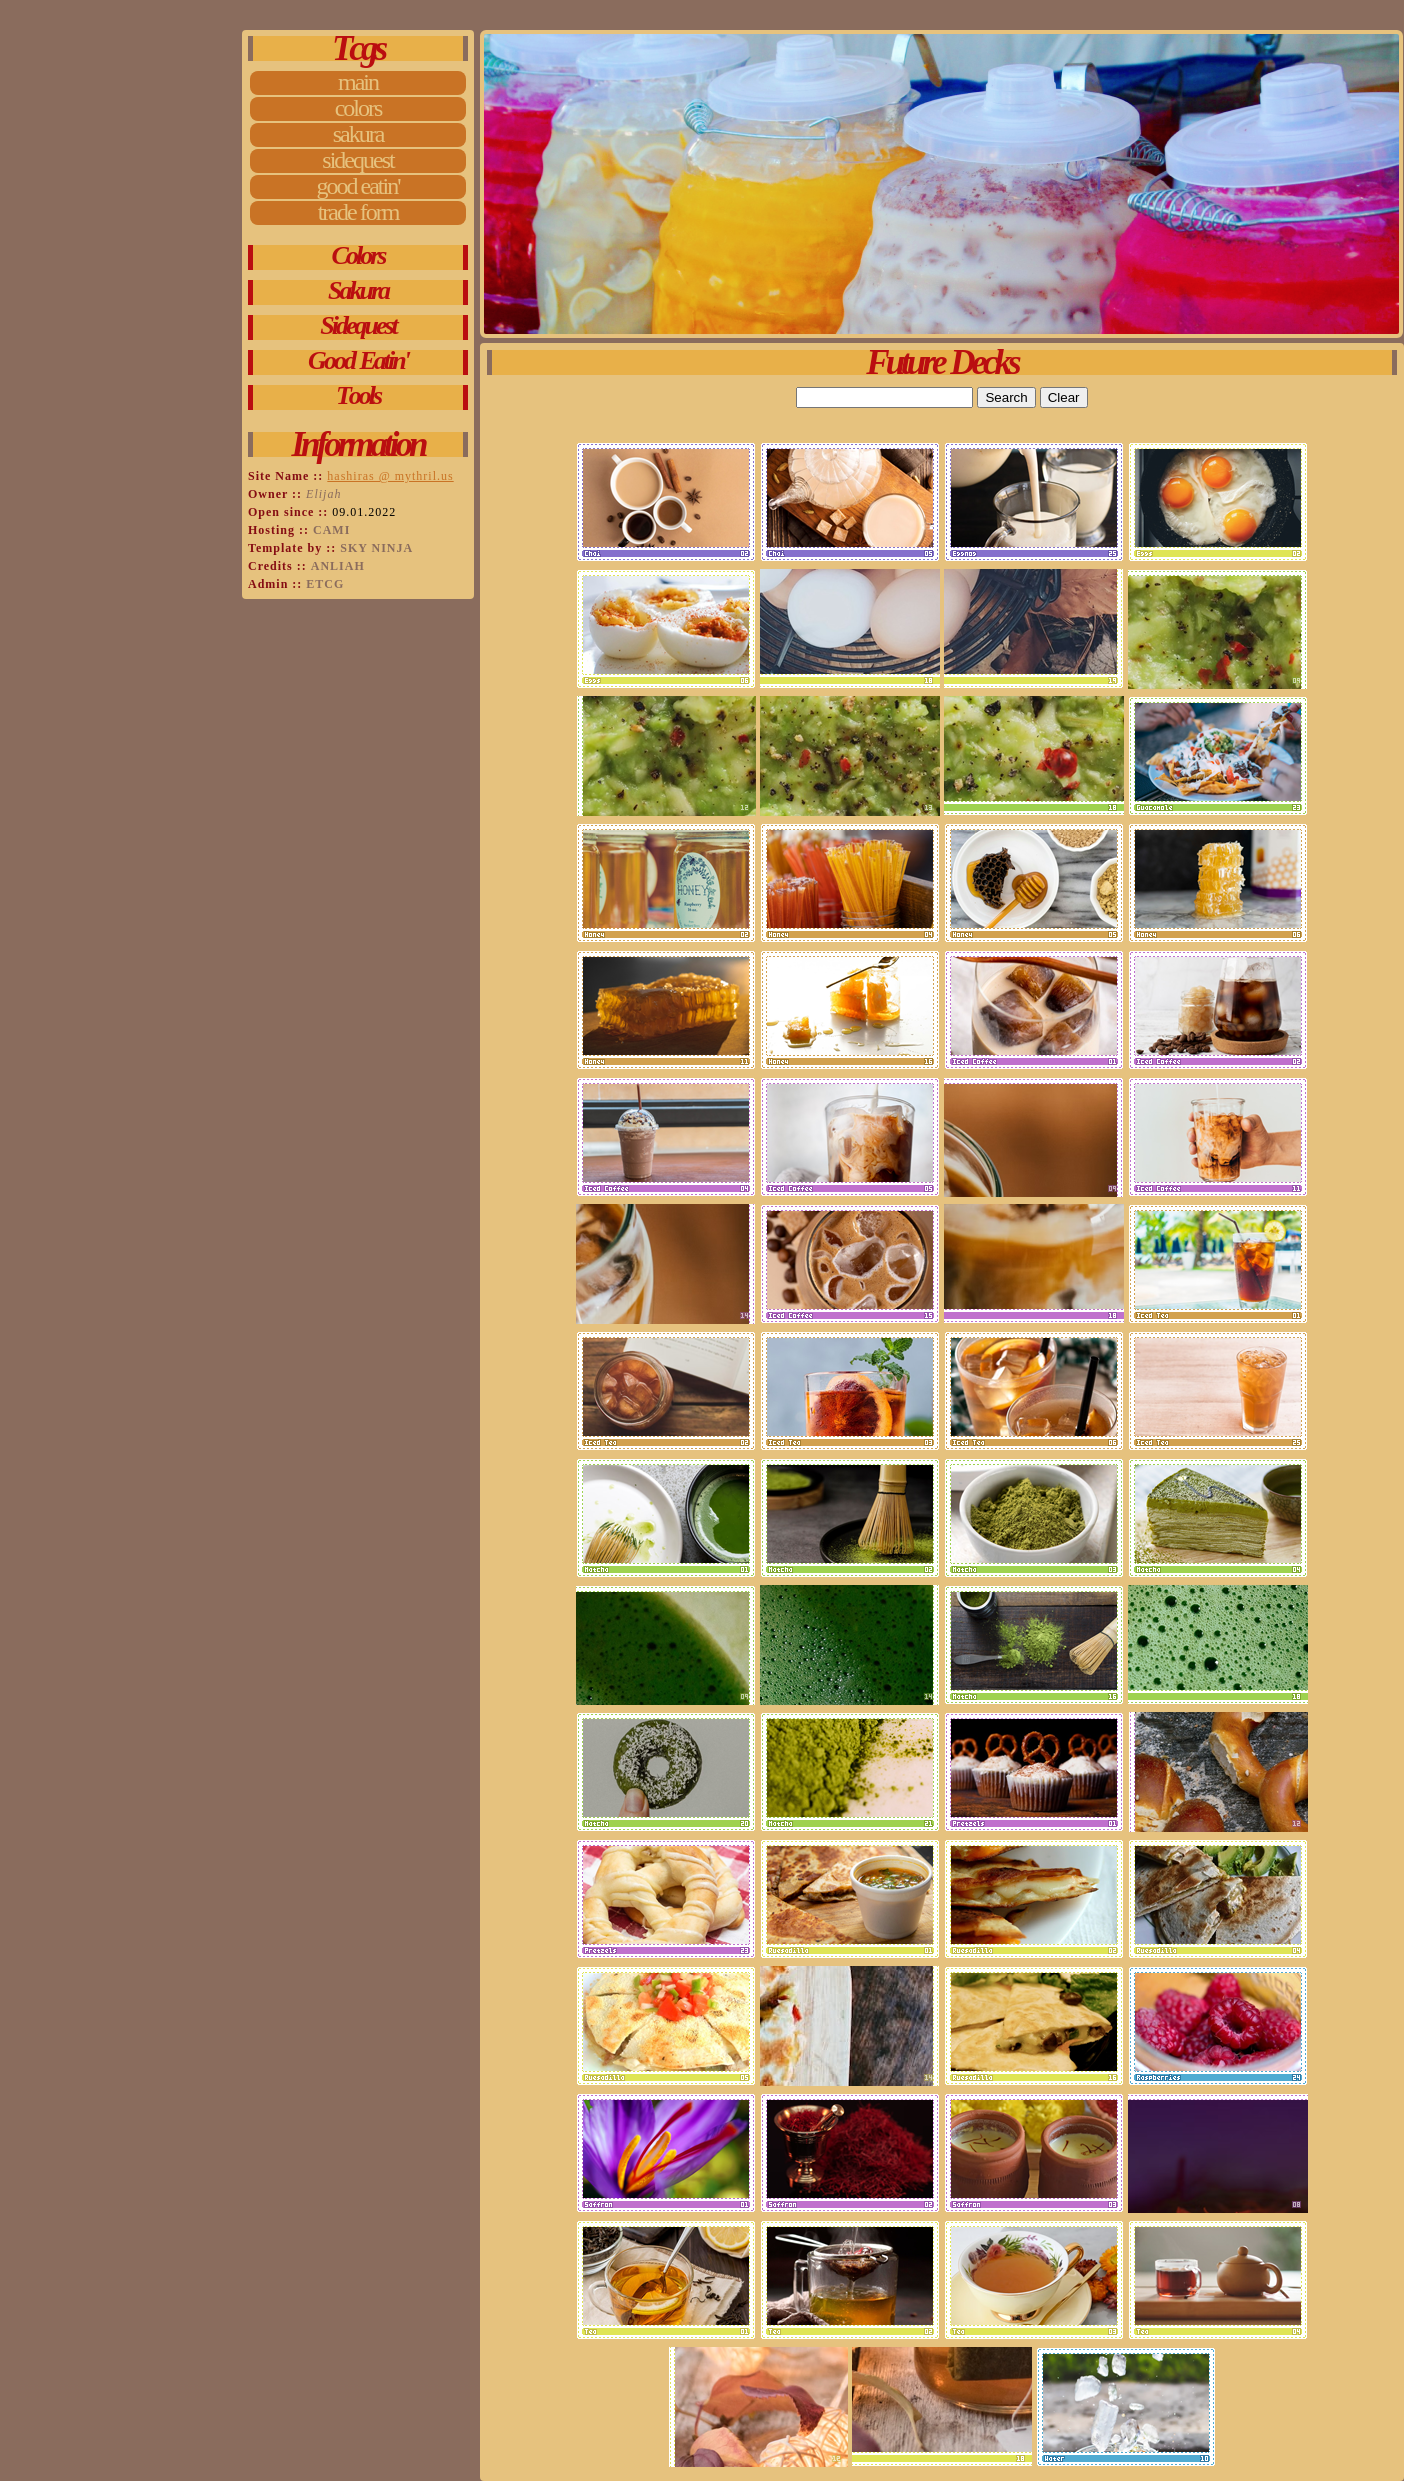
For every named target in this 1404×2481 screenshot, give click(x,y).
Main (358, 83)
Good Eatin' (358, 187)
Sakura (358, 135)
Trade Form (358, 213)
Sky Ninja (376, 548)
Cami (331, 530)
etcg (325, 584)
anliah (338, 566)
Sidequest (357, 161)
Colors (358, 109)
